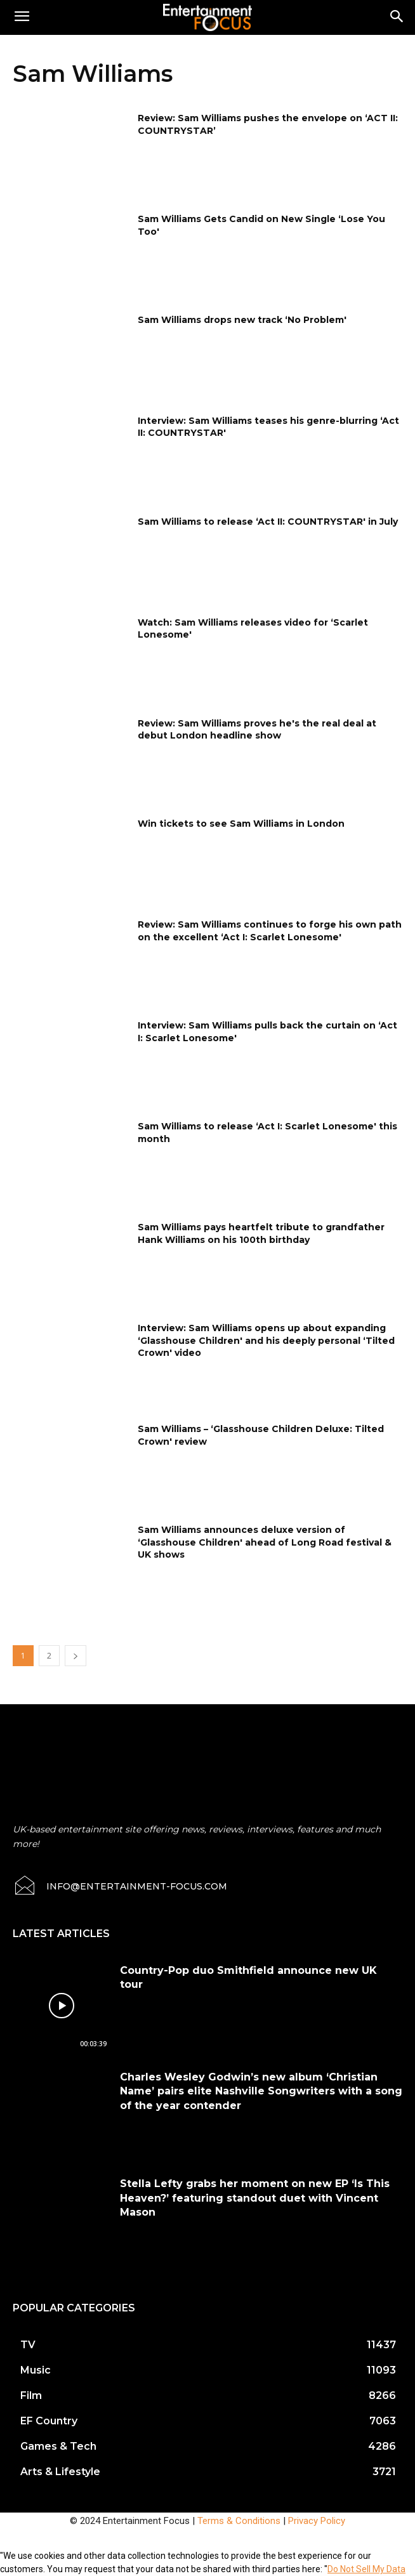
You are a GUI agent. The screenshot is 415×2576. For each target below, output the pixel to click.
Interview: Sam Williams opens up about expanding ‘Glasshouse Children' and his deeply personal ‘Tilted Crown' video (266, 1340)
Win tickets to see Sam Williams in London (241, 823)
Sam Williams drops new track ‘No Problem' (242, 319)
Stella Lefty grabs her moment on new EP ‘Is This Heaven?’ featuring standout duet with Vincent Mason (255, 2198)
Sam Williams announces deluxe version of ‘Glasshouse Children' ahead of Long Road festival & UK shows (265, 1542)
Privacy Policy (316, 2521)
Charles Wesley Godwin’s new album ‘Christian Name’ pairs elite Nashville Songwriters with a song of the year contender (261, 2091)
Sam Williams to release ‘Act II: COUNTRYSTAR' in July (268, 521)
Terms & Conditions (238, 2521)
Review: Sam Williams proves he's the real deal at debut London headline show (257, 730)
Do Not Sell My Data (366, 2569)
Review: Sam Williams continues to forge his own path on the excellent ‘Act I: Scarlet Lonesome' (270, 931)
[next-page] (75, 1655)
